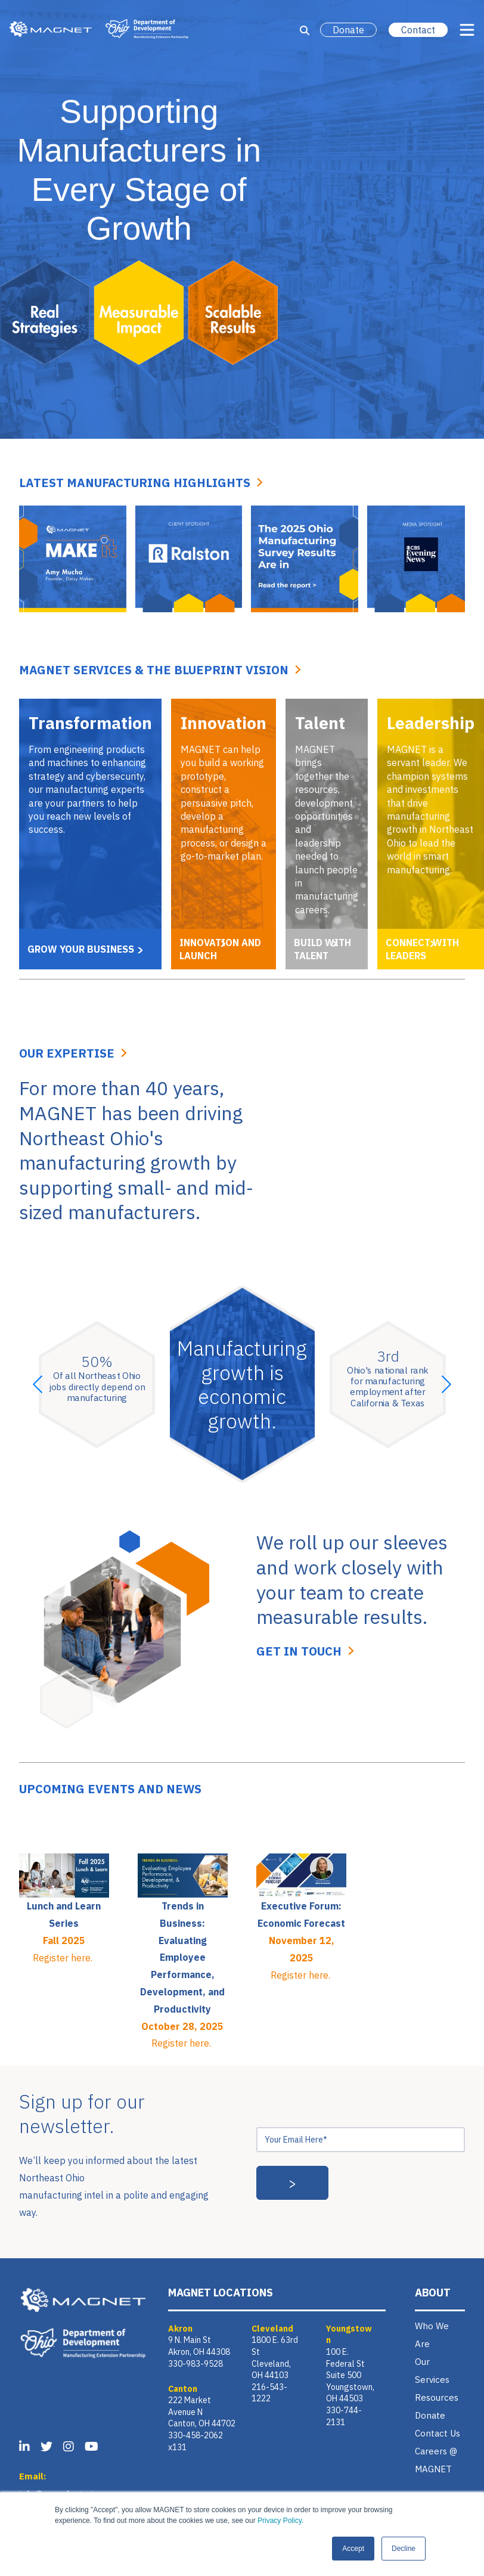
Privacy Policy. (280, 2520)
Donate (348, 30)
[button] (38, 1384)
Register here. (64, 1958)
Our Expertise (66, 1053)
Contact (418, 30)
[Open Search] (304, 30)
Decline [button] (403, 2548)
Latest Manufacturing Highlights (134, 483)
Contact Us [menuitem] (437, 2433)
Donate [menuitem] (430, 2415)
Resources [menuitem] (436, 2397)
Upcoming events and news (110, 1789)
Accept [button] (353, 2548)
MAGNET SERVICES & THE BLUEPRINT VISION (153, 670)
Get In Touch (299, 1651)
